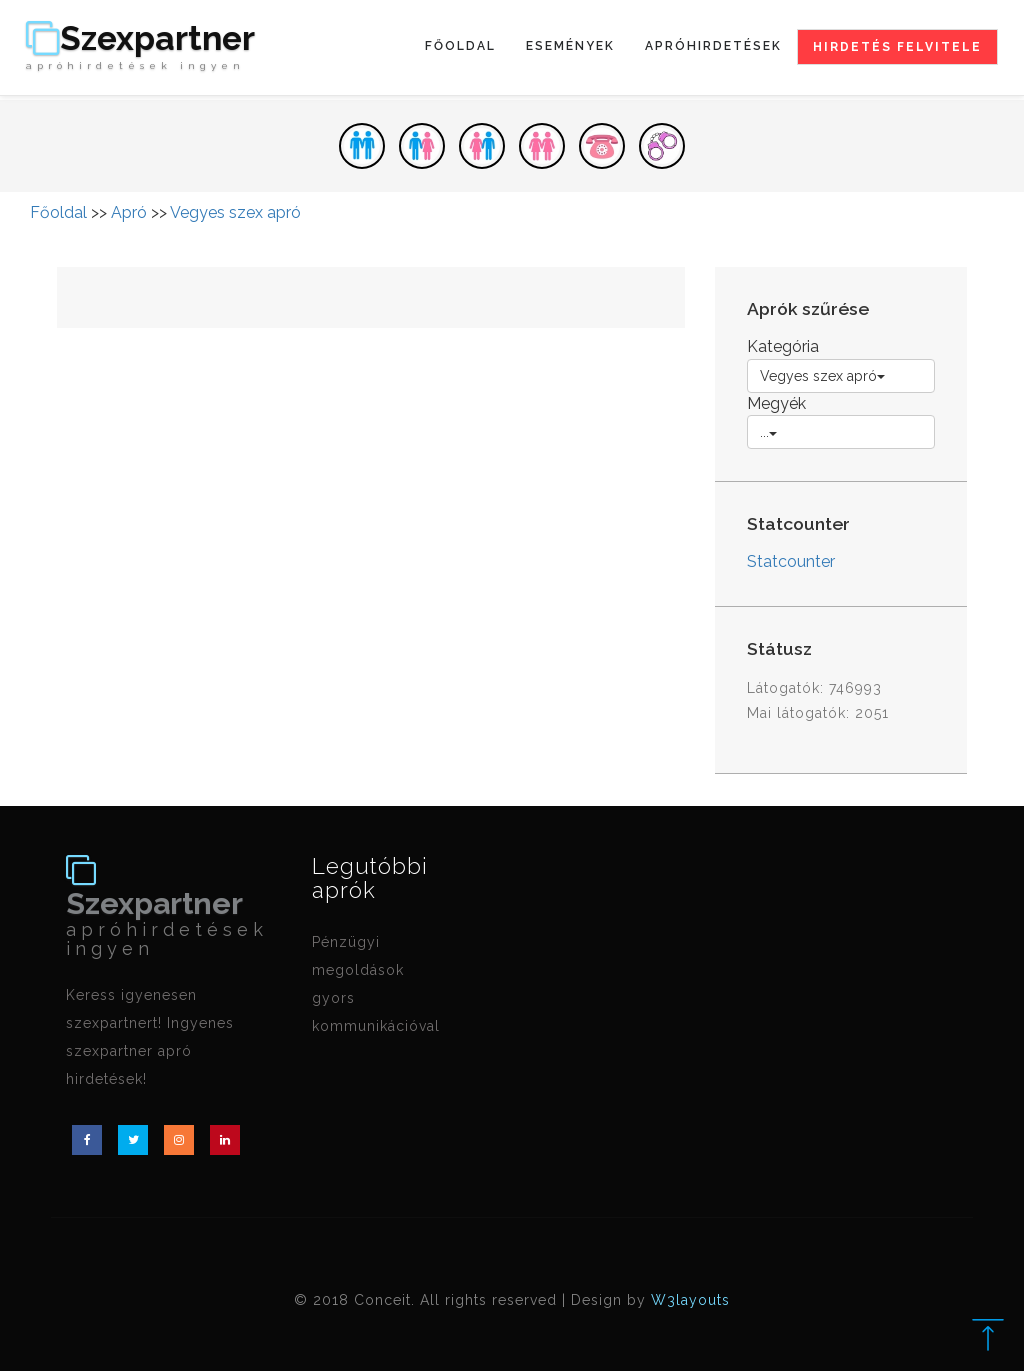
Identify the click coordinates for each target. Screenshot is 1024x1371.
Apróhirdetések (713, 46)
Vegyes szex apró (235, 212)
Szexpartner (140, 47)
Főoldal (460, 46)
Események (570, 46)
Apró (129, 212)
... (768, 432)
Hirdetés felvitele (897, 47)
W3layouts (690, 1300)
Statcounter (791, 561)
